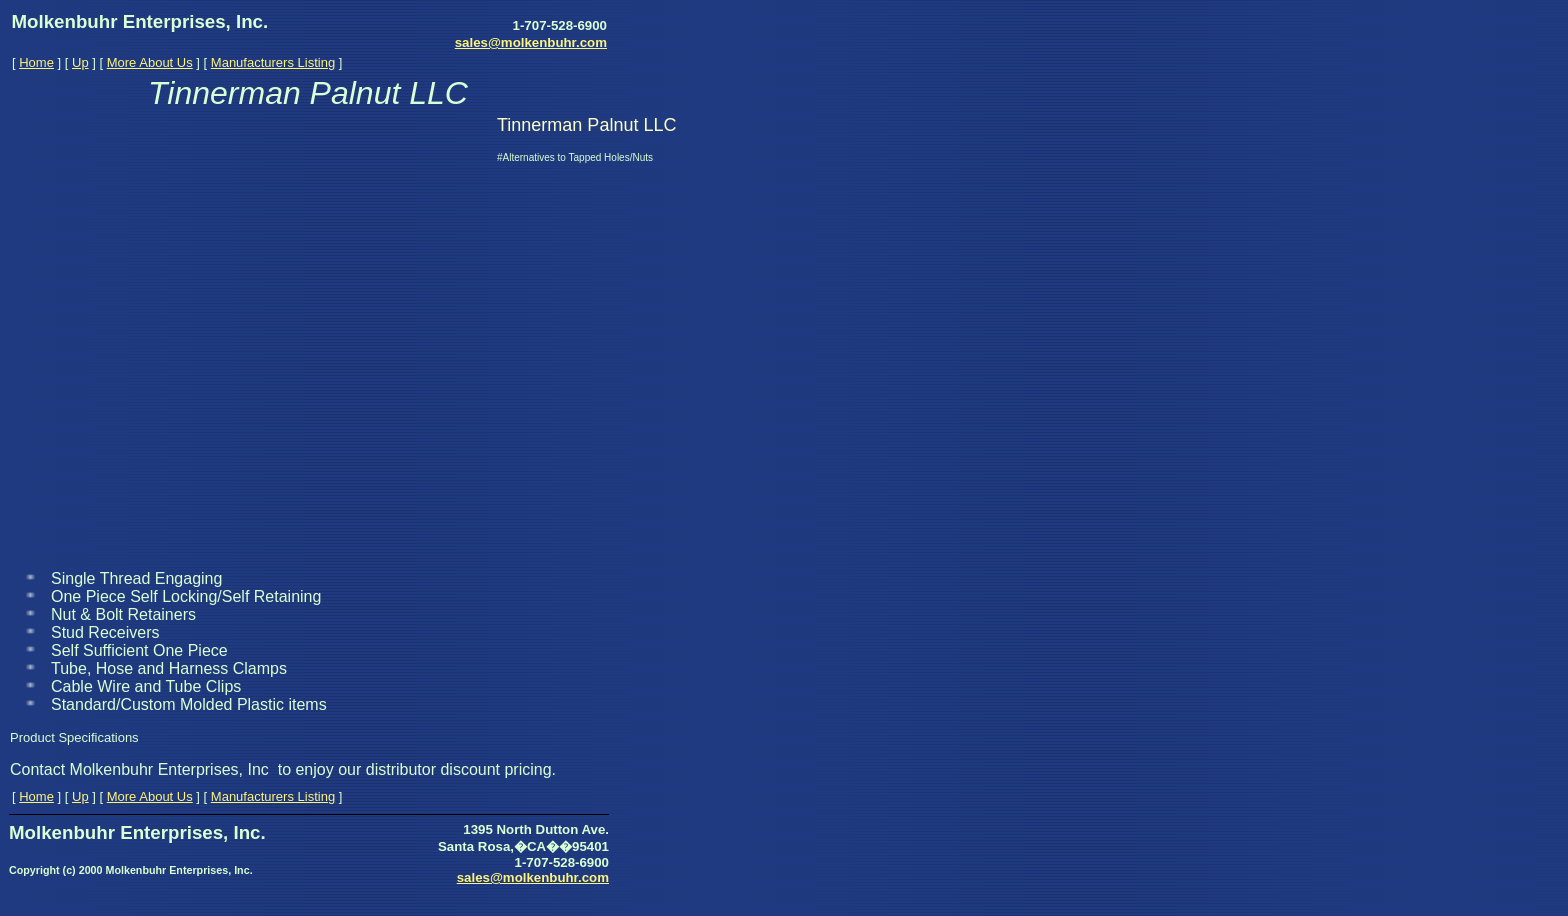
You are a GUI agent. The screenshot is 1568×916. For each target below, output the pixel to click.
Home (36, 62)
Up (80, 62)
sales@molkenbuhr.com (531, 42)
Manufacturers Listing (273, 62)
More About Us (150, 62)
